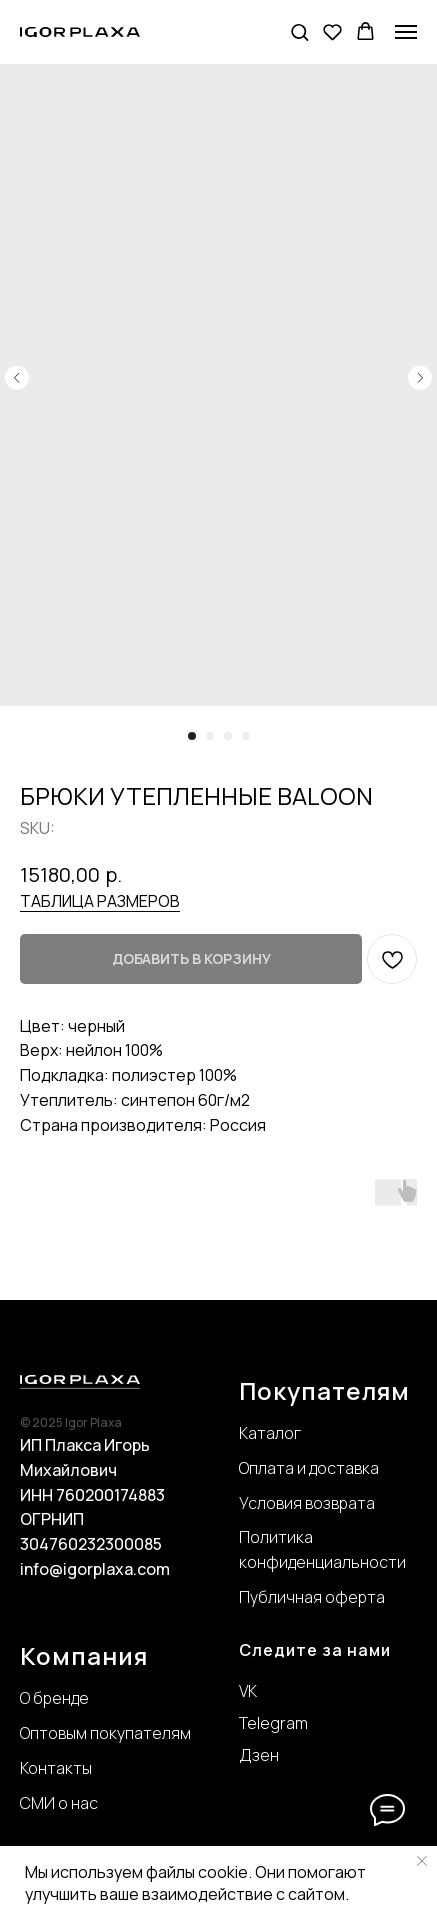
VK (248, 1691)
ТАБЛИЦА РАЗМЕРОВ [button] (100, 901)
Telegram (273, 1723)
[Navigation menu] (406, 32)
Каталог (270, 1433)
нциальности (356, 1562)
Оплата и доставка (309, 1468)
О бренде (54, 1698)
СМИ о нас (59, 1803)
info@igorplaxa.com (95, 1569)
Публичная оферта (312, 1597)
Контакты (56, 1768)
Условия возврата (307, 1503)
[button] (299, 31)
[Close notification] (422, 1861)
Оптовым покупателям (105, 1733)
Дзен (259, 1755)
